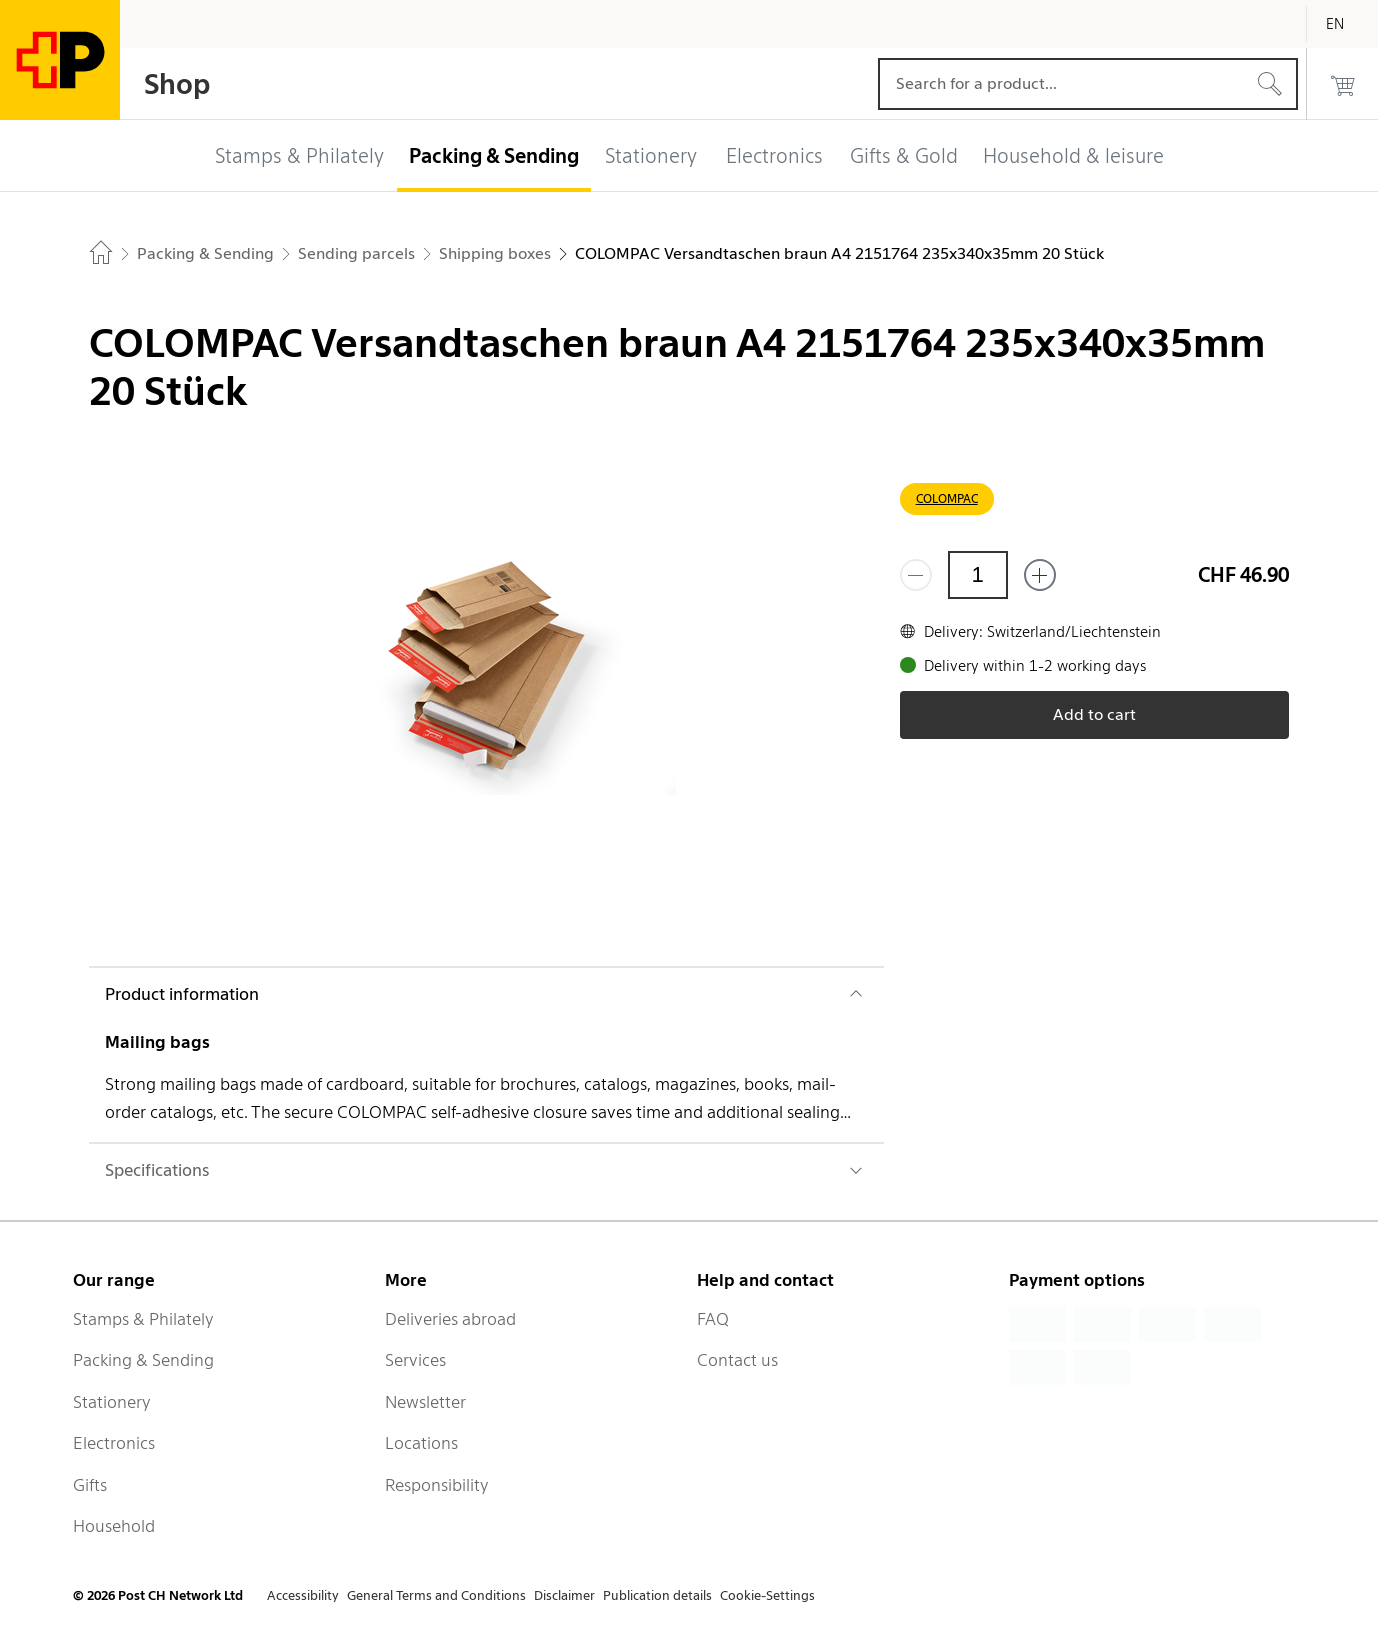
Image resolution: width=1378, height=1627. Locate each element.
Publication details (657, 1595)
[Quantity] (978, 575)
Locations (421, 1443)
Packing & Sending (143, 1360)
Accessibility (303, 1595)
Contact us (737, 1360)
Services (415, 1360)
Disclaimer (564, 1595)
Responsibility (437, 1485)
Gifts (90, 1485)
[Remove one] (916, 575)
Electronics (114, 1443)
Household (114, 1526)
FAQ (713, 1319)
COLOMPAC (947, 498)
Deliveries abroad (450, 1319)
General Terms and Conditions (436, 1595)
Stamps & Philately (143, 1319)
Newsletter (425, 1402)
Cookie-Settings (767, 1595)
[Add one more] (1040, 575)
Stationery (112, 1402)
